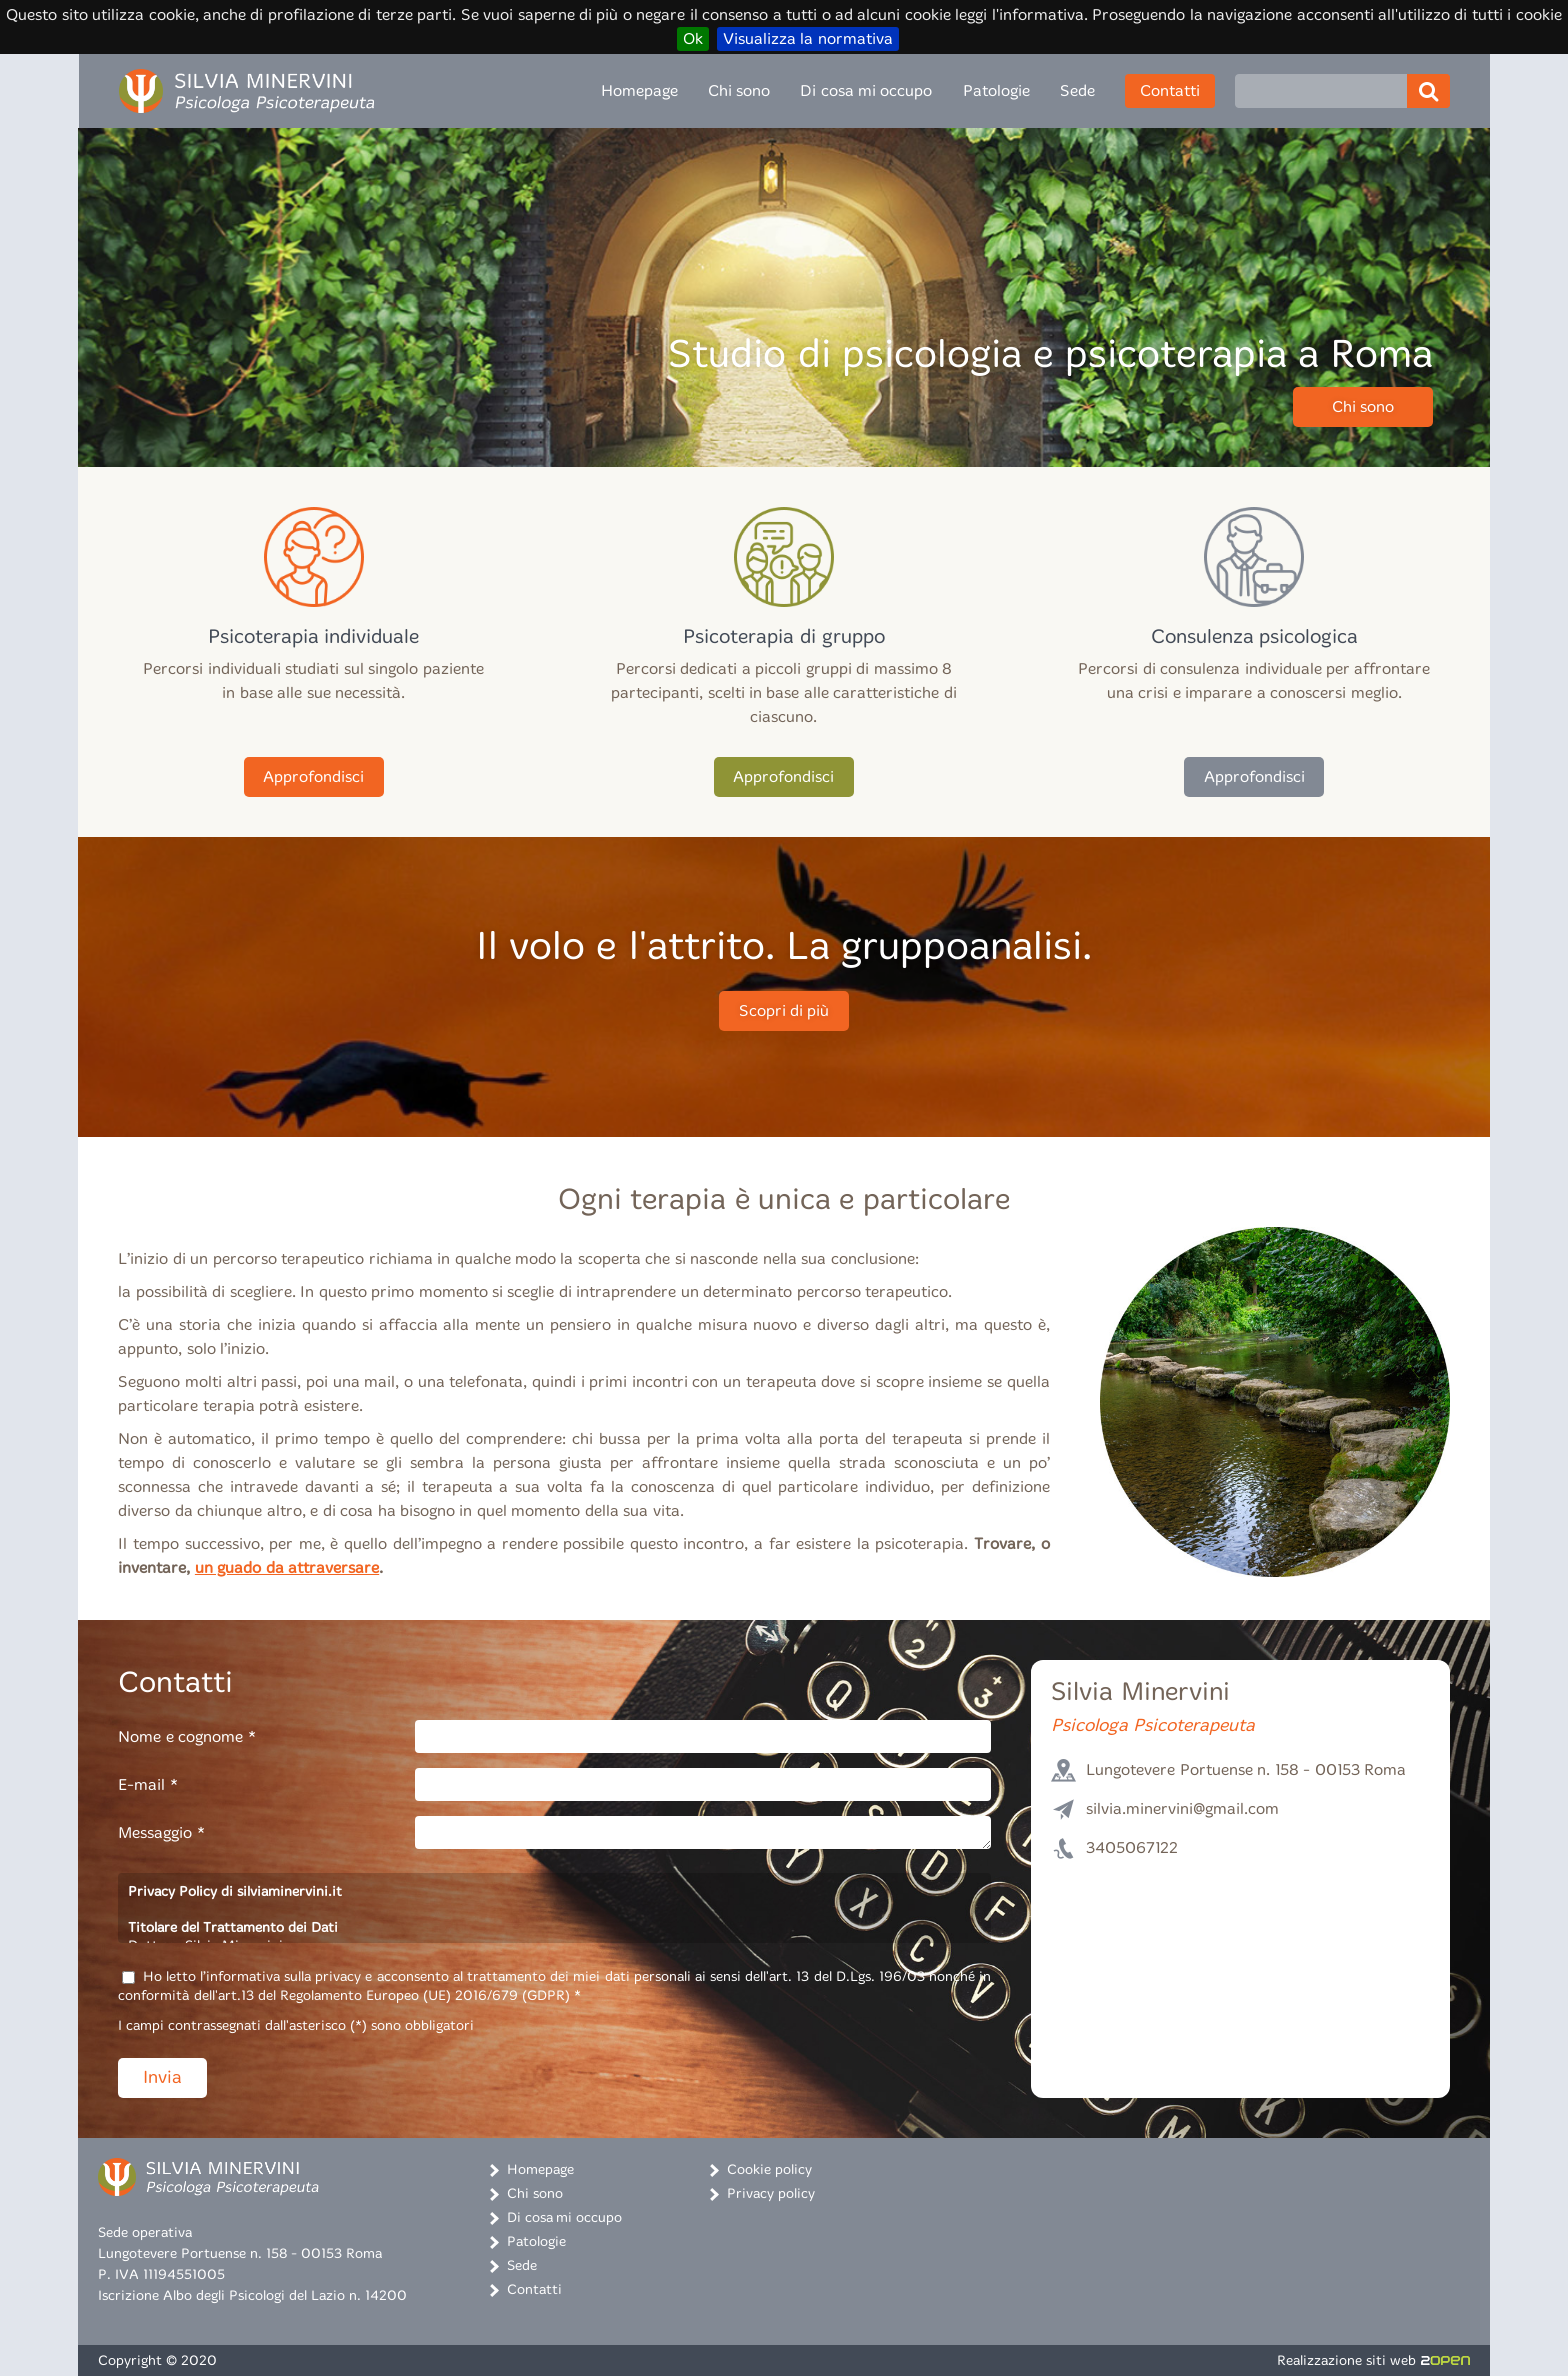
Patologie (996, 90)
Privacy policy (771, 2193)
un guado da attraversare (287, 1567)
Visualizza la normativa (808, 38)
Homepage (639, 90)
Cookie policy (769, 2169)
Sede (1077, 90)
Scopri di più (784, 1010)
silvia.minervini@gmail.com (1182, 1808)
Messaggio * (161, 1832)
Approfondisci (313, 776)
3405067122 (1132, 1847)
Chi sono (739, 90)
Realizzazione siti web (1373, 2360)
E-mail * (147, 1784)
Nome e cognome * (186, 1736)
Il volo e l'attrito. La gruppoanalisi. (784, 946)
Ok (693, 38)
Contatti (1170, 90)
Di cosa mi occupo (866, 90)
